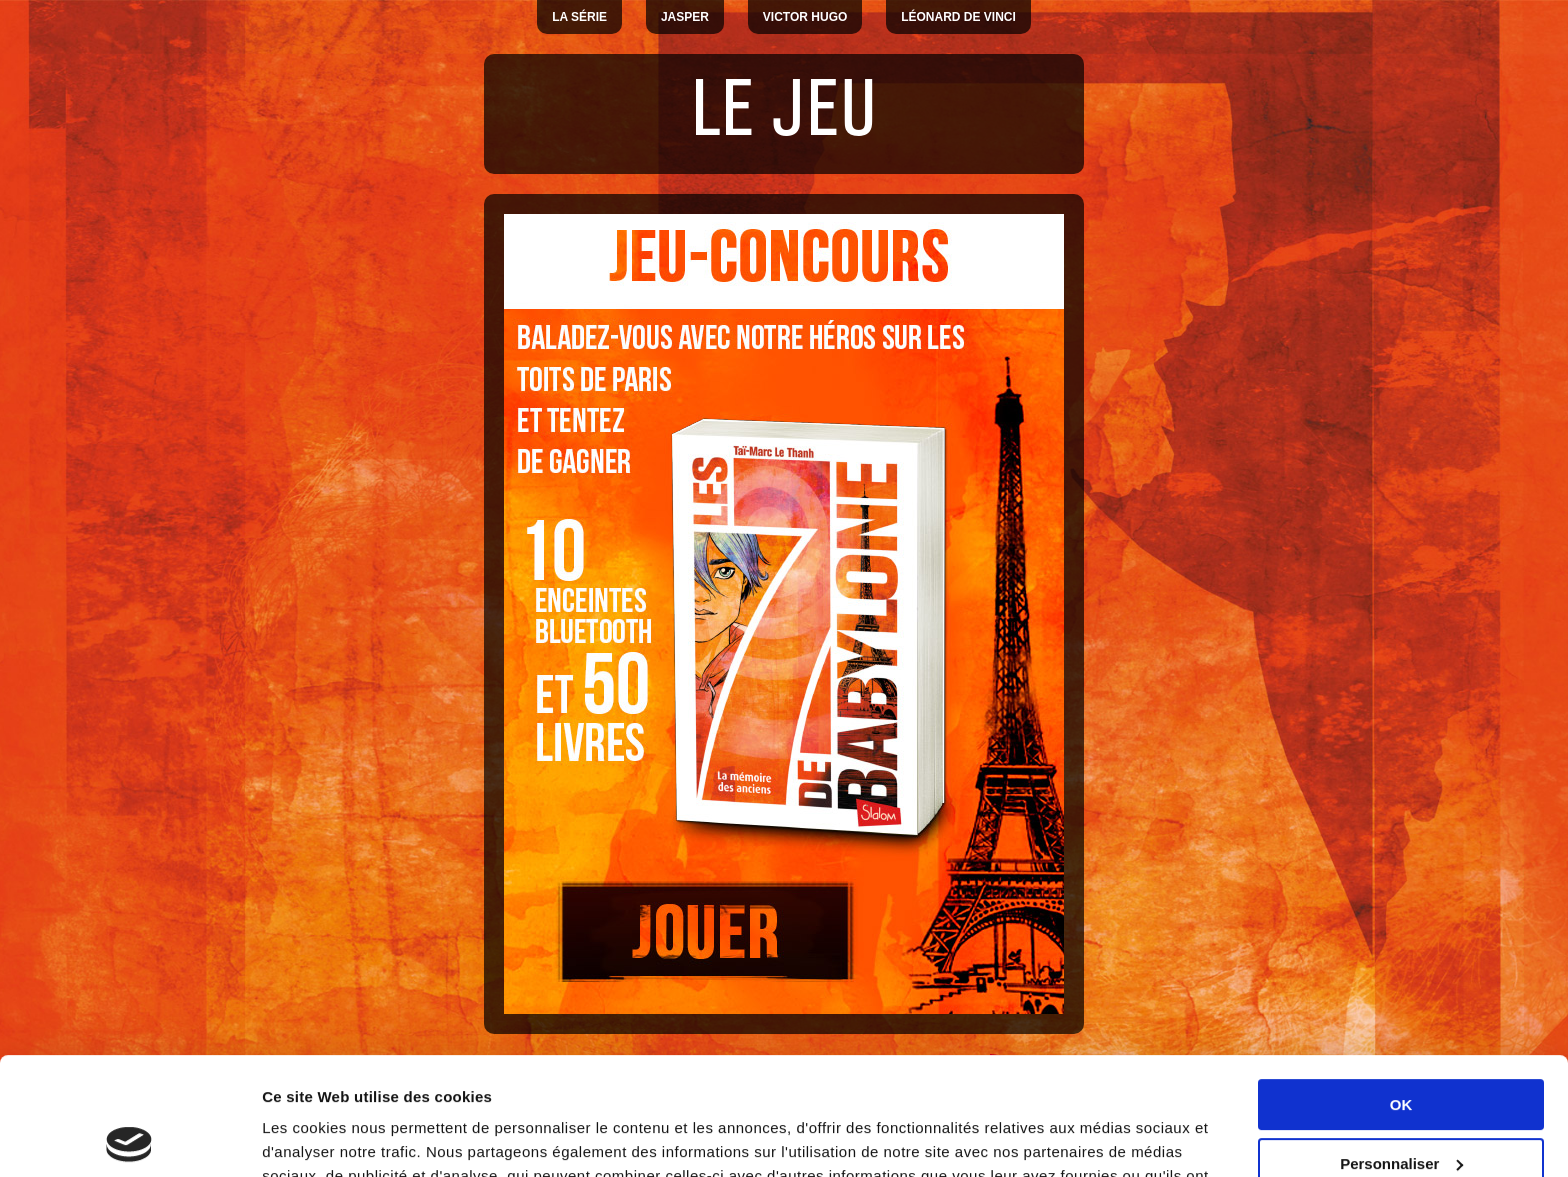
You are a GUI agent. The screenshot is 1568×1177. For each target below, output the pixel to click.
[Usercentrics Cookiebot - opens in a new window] (129, 1138)
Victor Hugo (805, 17)
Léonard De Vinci (958, 17)
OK (1401, 987)
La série (579, 17)
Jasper (685, 17)
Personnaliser (1401, 1045)
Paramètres (303, 1137)
